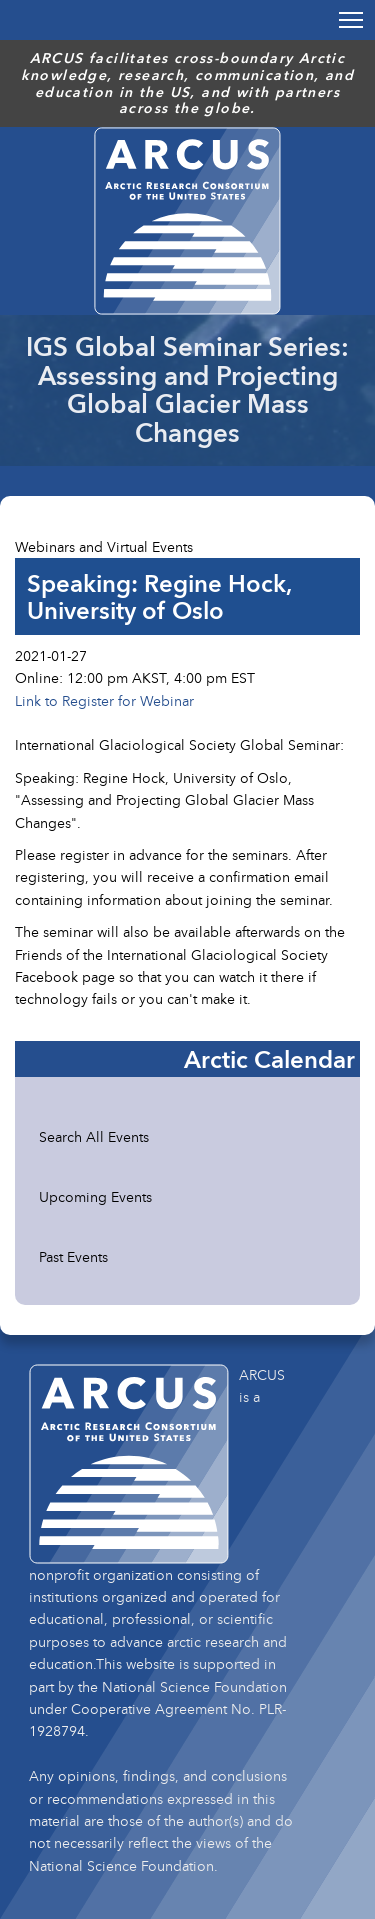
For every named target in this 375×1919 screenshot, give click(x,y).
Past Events (73, 1256)
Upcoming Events (95, 1196)
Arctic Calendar (269, 1059)
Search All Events (94, 1136)
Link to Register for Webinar (104, 700)
